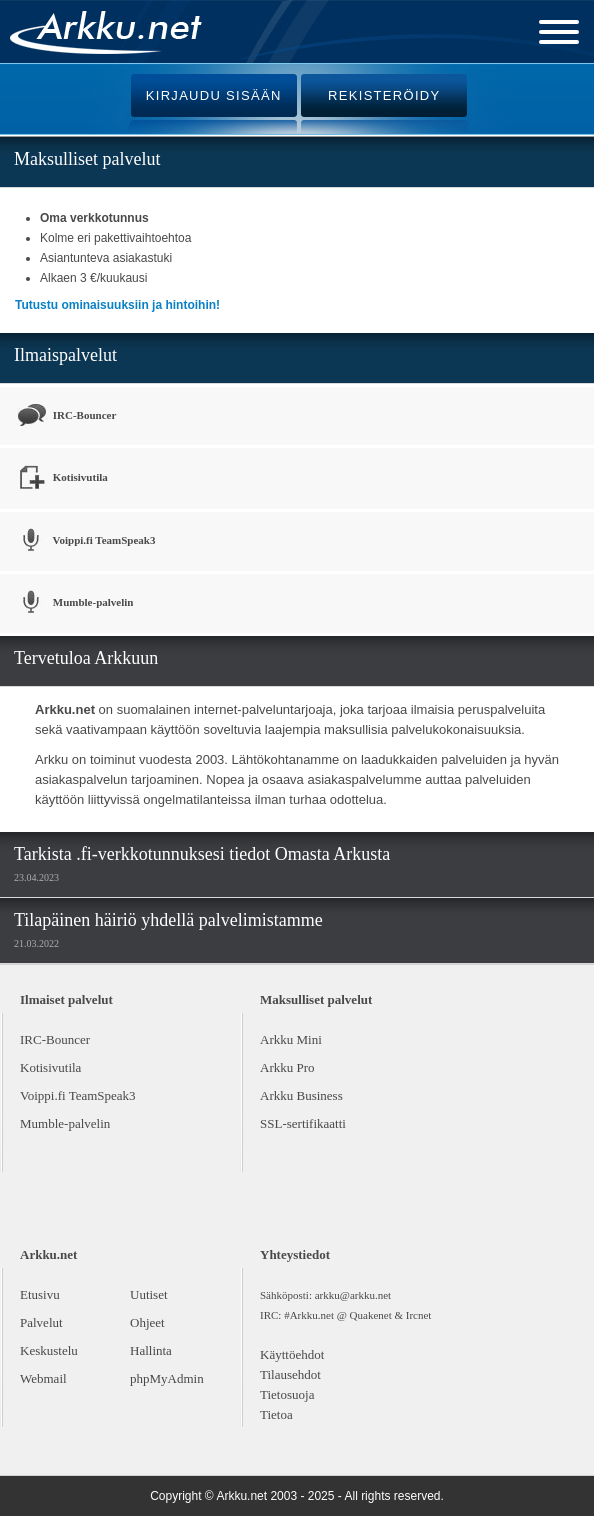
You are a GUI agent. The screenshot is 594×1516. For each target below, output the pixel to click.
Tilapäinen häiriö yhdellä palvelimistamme (168, 920)
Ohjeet (147, 1322)
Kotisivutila (61, 478)
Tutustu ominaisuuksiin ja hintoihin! (117, 305)
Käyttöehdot (292, 1354)
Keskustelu (49, 1350)
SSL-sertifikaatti (303, 1123)
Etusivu (40, 1294)
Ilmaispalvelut (65, 355)
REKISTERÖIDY (384, 95)
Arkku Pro (287, 1067)
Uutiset (149, 1294)
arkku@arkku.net (353, 1295)
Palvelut (41, 1322)
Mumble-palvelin (74, 603)
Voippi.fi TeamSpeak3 (85, 541)
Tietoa (276, 1414)
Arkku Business (301, 1095)
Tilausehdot (290, 1374)
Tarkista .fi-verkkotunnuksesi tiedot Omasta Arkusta (202, 854)
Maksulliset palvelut (87, 159)
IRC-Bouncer (65, 416)
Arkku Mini (291, 1039)
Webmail (43, 1378)
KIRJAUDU (214, 95)
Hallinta (151, 1350)
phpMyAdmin (167, 1378)
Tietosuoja (287, 1394)
